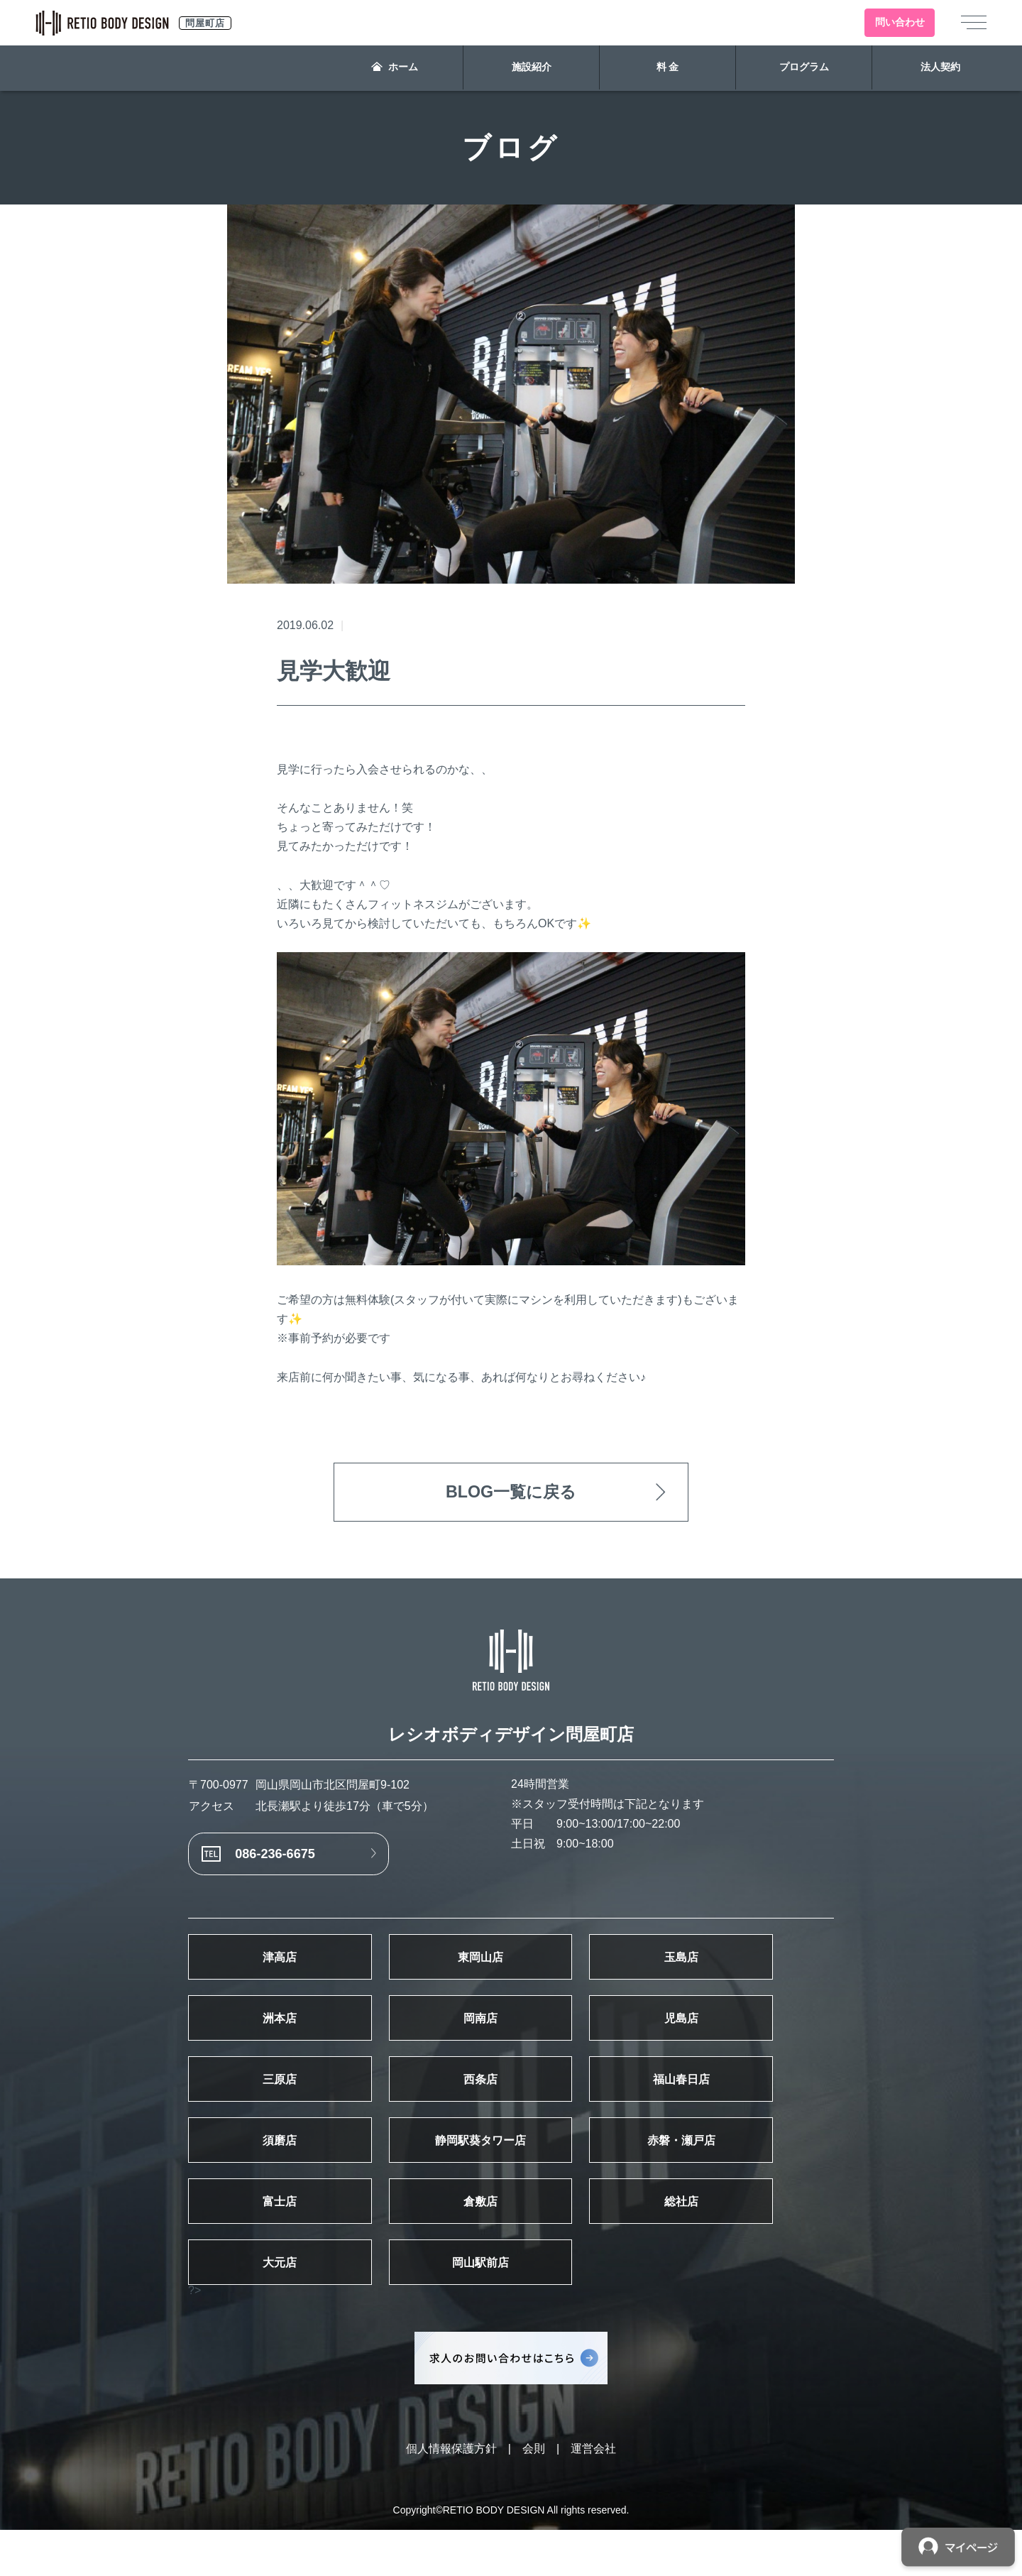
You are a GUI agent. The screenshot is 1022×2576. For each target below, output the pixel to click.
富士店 (289, 2239)
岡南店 (511, 2036)
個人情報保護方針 (451, 2495)
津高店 (289, 1969)
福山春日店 (732, 2104)
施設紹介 (531, 68)
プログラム (804, 68)
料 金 (667, 68)
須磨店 (289, 2171)
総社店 (732, 2239)
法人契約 (940, 68)
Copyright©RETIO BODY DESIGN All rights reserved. (511, 2556)
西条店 (511, 2104)
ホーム (395, 68)
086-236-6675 (284, 1859)
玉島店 (732, 1969)
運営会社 (593, 2495)
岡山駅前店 (511, 2306)
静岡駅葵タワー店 (511, 2171)
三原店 (289, 2104)
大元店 (289, 2306)
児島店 (732, 2036)
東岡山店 (511, 1969)
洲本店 (289, 2036)
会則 (533, 2495)
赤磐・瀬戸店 (732, 2171)
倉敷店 (511, 2239)
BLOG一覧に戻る (510, 1492)
